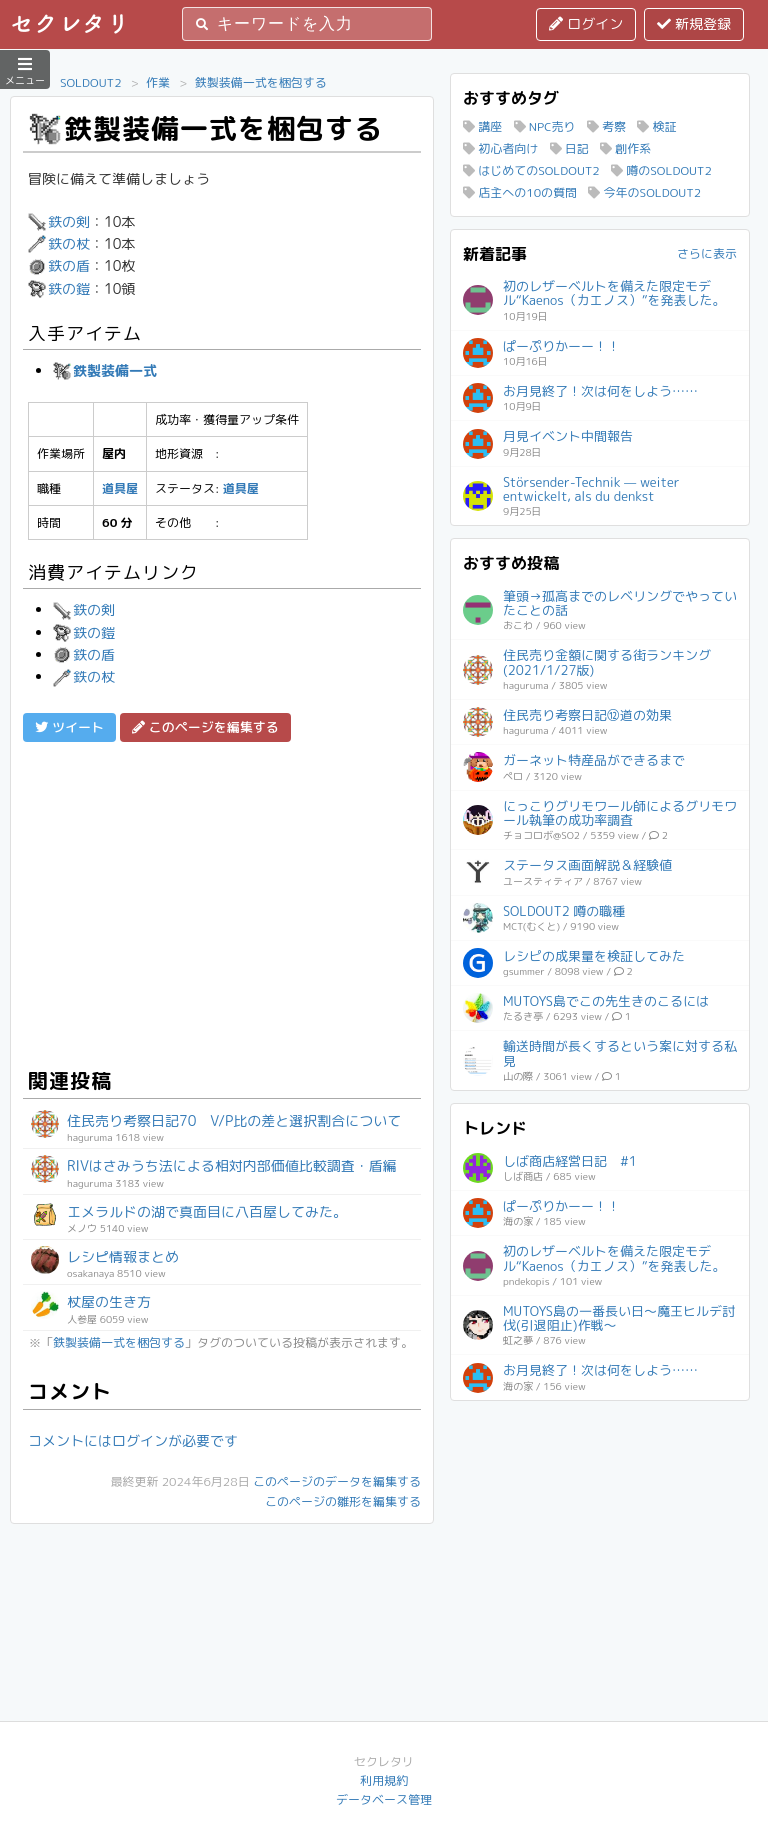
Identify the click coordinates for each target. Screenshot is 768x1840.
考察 (606, 126)
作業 (158, 82)
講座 (482, 126)
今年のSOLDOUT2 (644, 192)
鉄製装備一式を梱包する (261, 82)
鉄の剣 (59, 221)
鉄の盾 (59, 265)
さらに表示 (707, 253)
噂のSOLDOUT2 (661, 170)
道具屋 (120, 488)
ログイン (586, 23)
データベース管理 (384, 1799)
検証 (656, 126)
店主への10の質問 (520, 192)
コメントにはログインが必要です (133, 1440)
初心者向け (500, 148)
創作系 (625, 148)
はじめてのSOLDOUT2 (531, 170)
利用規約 (384, 1780)
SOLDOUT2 (91, 82)
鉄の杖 (59, 243)
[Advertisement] (222, 902)
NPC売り (545, 126)
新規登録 (694, 23)
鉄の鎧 (59, 288)
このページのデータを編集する (337, 1481)
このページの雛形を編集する (343, 1501)
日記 (569, 148)
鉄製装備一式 (105, 370)
